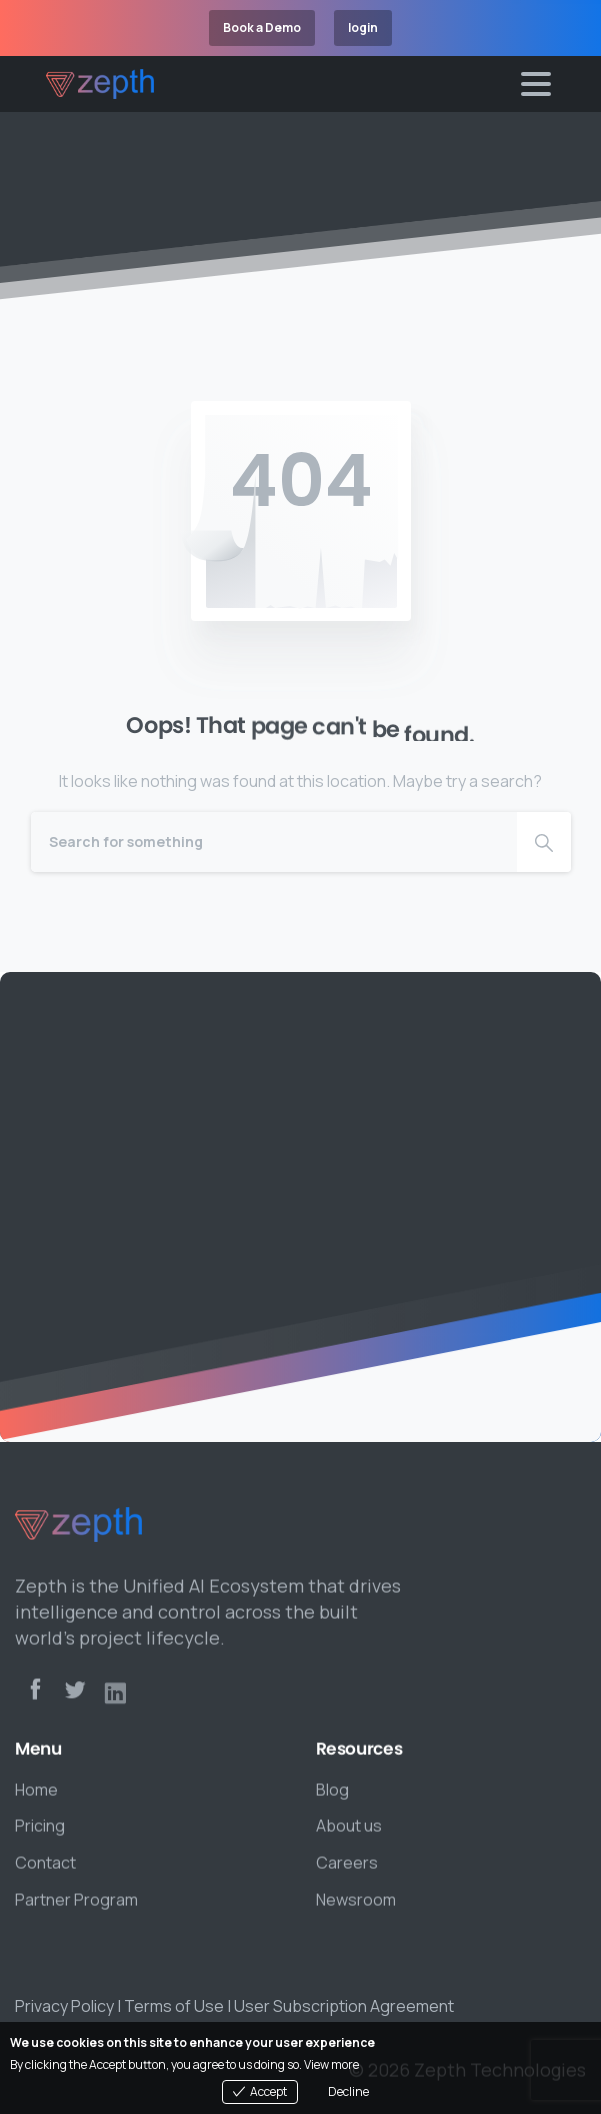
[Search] (274, 842)
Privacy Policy (64, 2006)
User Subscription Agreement (344, 2006)
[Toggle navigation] (536, 84)
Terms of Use (174, 2006)
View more (331, 2064)
